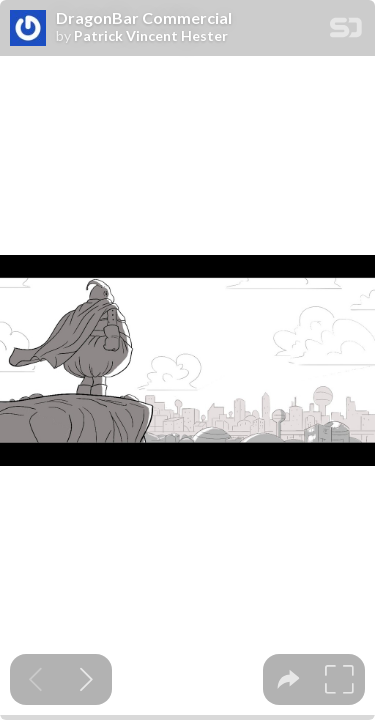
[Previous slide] (35, 679)
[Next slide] (86, 679)
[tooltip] (288, 679)
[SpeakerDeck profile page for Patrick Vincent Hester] (28, 29)
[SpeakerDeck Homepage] (346, 31)
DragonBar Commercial (144, 18)
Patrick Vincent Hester (151, 36)
